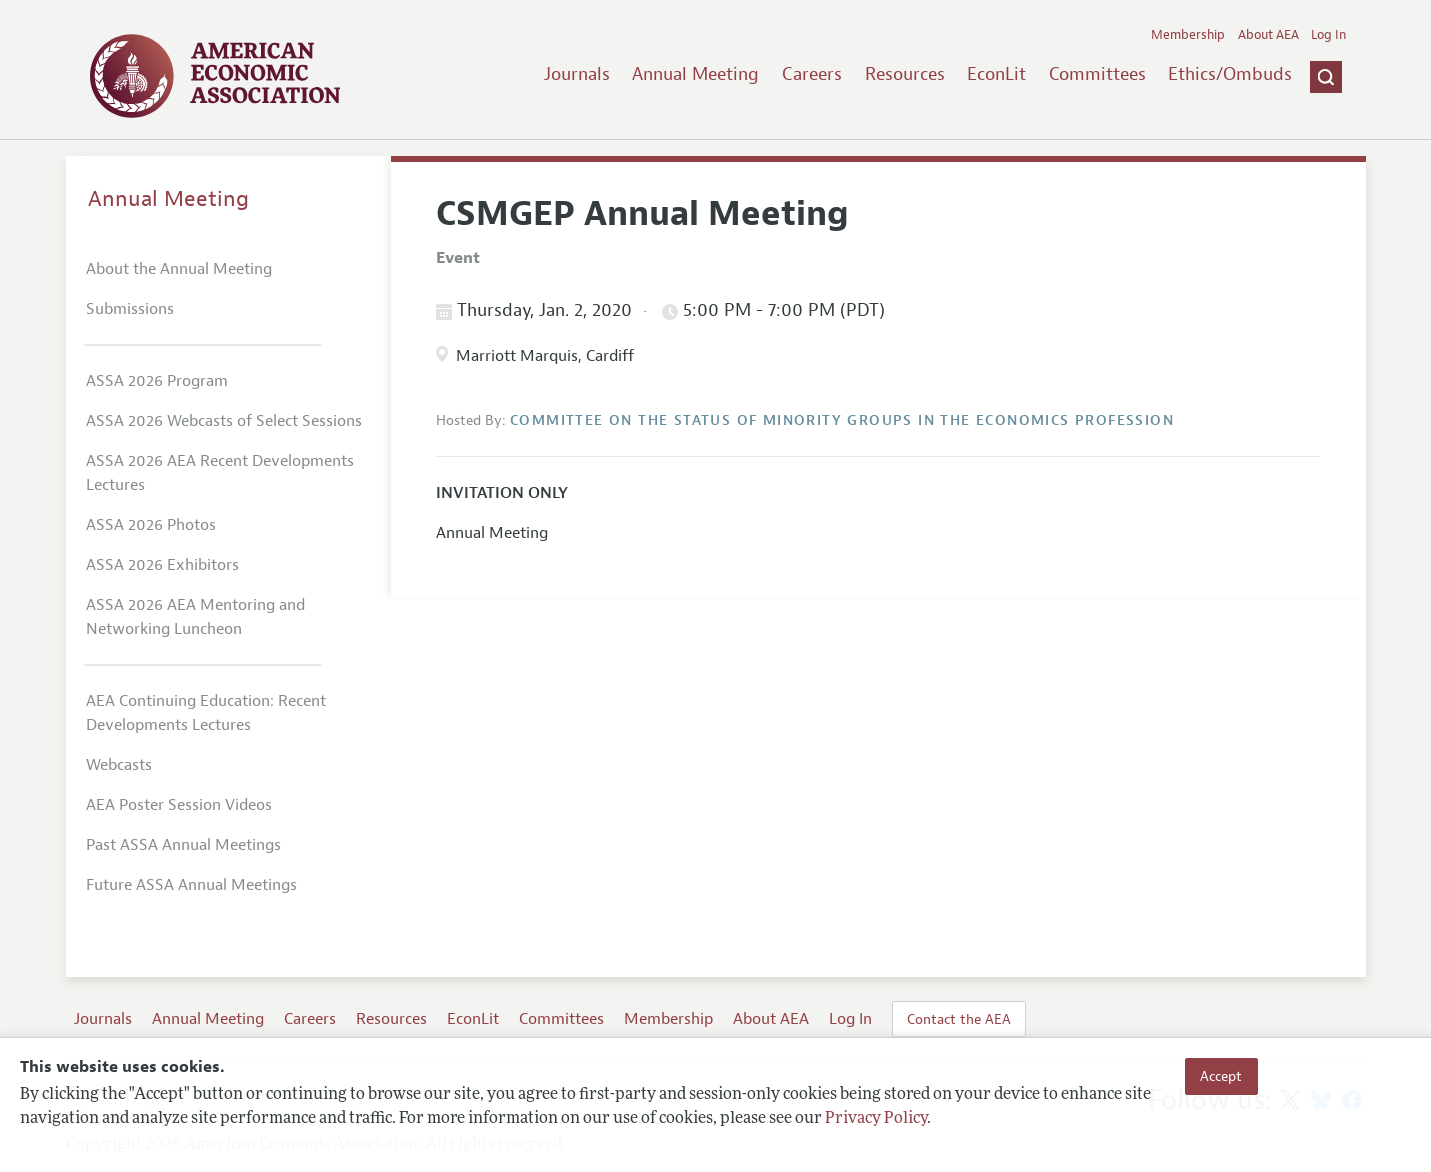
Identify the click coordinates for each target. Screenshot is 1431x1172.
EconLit (996, 74)
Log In (1328, 35)
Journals (577, 74)
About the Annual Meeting (179, 269)
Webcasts (119, 765)
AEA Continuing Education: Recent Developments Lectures (206, 713)
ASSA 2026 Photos (151, 525)
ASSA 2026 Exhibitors (162, 565)
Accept (1221, 1076)
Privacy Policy (876, 1119)
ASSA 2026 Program (157, 381)
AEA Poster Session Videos (179, 805)
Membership (1188, 35)
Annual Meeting (695, 74)
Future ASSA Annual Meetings (191, 885)
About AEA (1268, 35)
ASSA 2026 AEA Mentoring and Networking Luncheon (195, 617)
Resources (905, 74)
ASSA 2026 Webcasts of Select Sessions (224, 421)
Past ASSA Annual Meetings (183, 845)
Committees (1097, 74)
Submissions (130, 309)
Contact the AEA (959, 1019)
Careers (812, 74)
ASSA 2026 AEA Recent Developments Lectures (220, 473)
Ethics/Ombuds (1230, 74)
